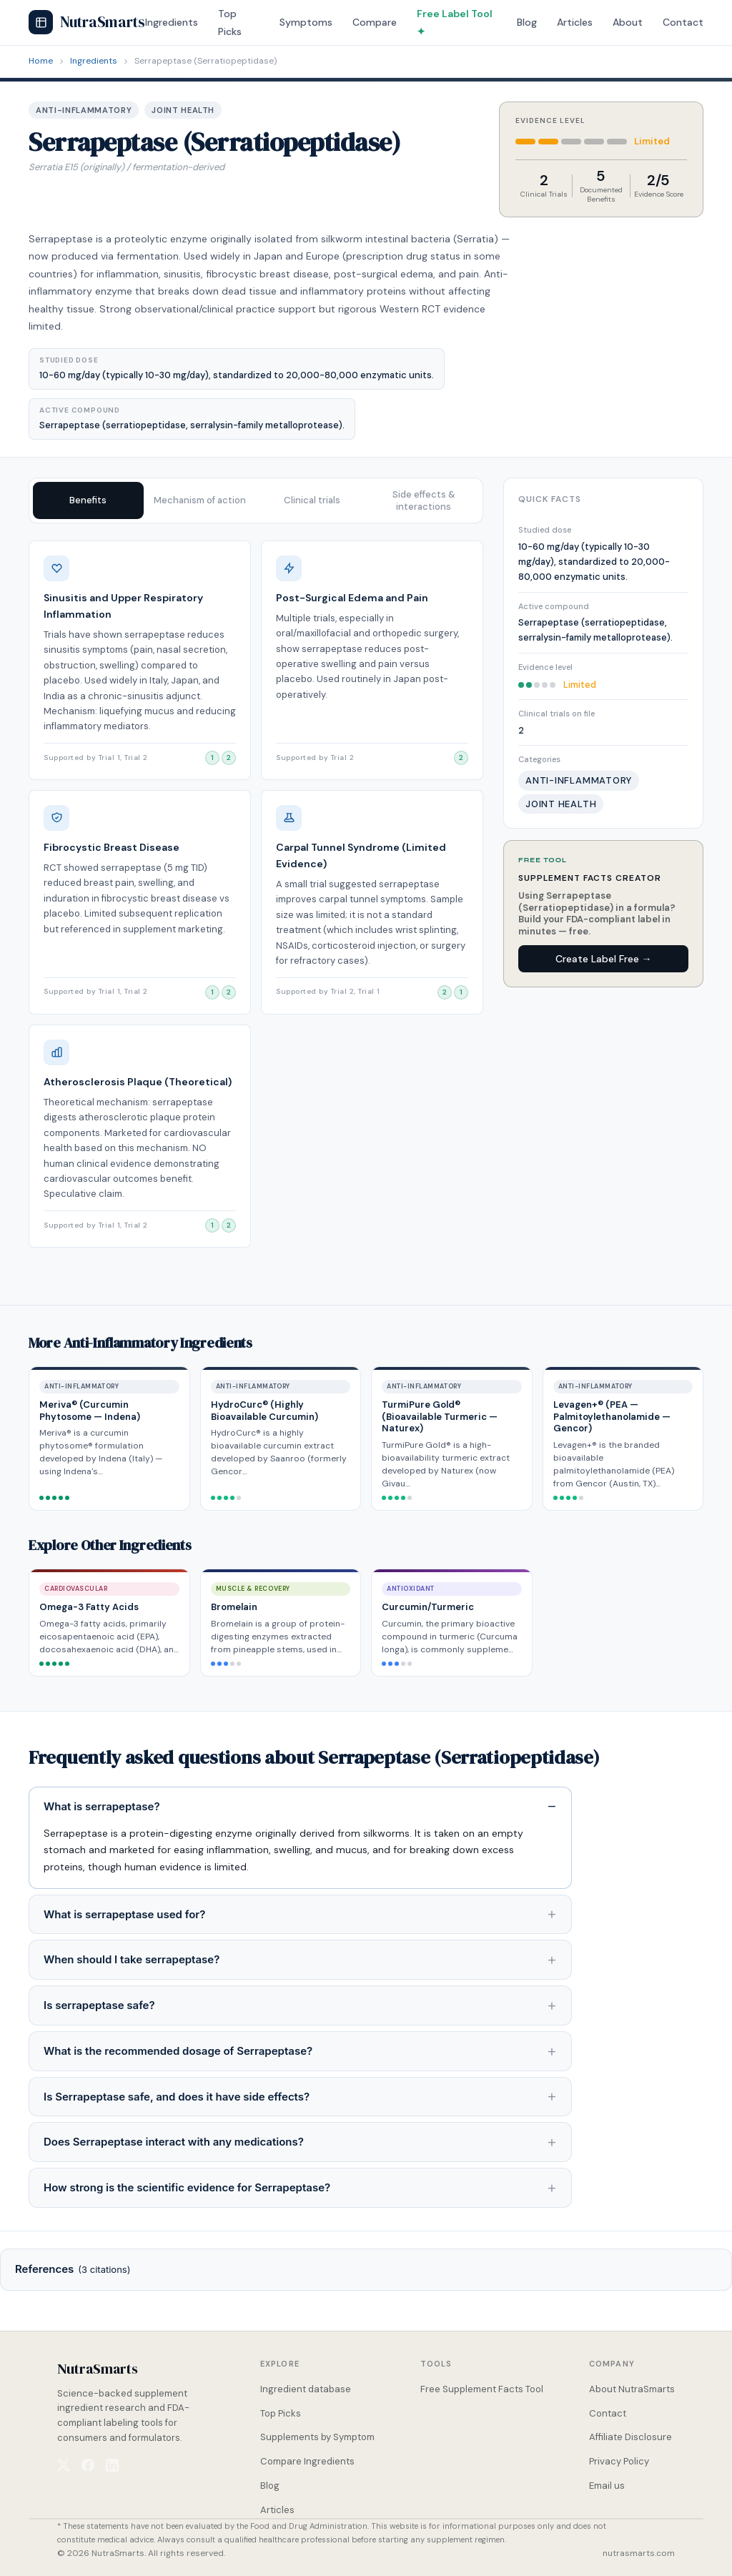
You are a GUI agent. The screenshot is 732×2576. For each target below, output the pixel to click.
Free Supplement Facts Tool (481, 2389)
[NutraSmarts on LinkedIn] (112, 2465)
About (628, 22)
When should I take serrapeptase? (131, 1959)
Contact (683, 22)
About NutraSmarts (632, 2389)
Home (41, 60)
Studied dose (544, 530)
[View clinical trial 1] (212, 758)
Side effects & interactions (423, 500)
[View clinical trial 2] (229, 758)
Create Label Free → (603, 958)
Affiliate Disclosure (630, 2437)
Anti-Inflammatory (84, 110)
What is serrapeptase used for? (124, 1914)
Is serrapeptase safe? (99, 2005)
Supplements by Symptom (317, 2437)
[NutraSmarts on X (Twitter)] (63, 2465)
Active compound (553, 606)
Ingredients (171, 22)
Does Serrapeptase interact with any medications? (174, 2141)
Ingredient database (305, 2389)
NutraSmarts (87, 22)
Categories (539, 759)
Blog (527, 22)
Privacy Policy (619, 2461)
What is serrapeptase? (102, 1806)
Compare (374, 22)
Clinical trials (312, 500)
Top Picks (280, 2413)
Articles (575, 22)
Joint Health (183, 110)
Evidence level (545, 667)
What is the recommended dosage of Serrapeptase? (178, 2051)
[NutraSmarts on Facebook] (87, 2465)
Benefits (88, 500)
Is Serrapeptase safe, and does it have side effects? (177, 2096)
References (72, 2269)
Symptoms (306, 22)
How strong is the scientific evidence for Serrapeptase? (187, 2187)
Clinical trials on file (556, 714)
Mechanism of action (200, 500)
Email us (607, 2485)
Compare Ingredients (307, 2461)
